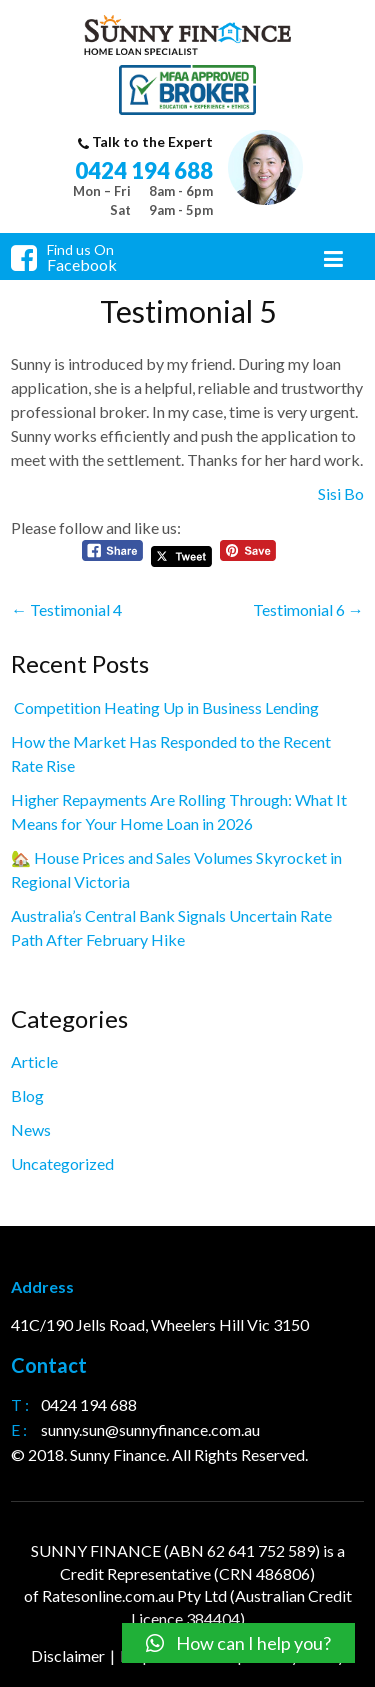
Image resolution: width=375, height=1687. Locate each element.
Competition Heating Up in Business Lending (165, 707)
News (31, 1129)
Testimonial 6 (308, 609)
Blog (27, 1095)
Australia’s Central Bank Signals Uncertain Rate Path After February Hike (171, 927)
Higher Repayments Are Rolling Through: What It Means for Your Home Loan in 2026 (179, 811)
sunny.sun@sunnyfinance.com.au (150, 1429)
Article (34, 1061)
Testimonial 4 (66, 609)
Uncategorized (62, 1163)
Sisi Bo (341, 493)
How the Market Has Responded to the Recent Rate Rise (171, 753)
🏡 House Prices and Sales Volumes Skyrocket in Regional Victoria (176, 869)
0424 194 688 (144, 170)
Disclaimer (68, 1655)
